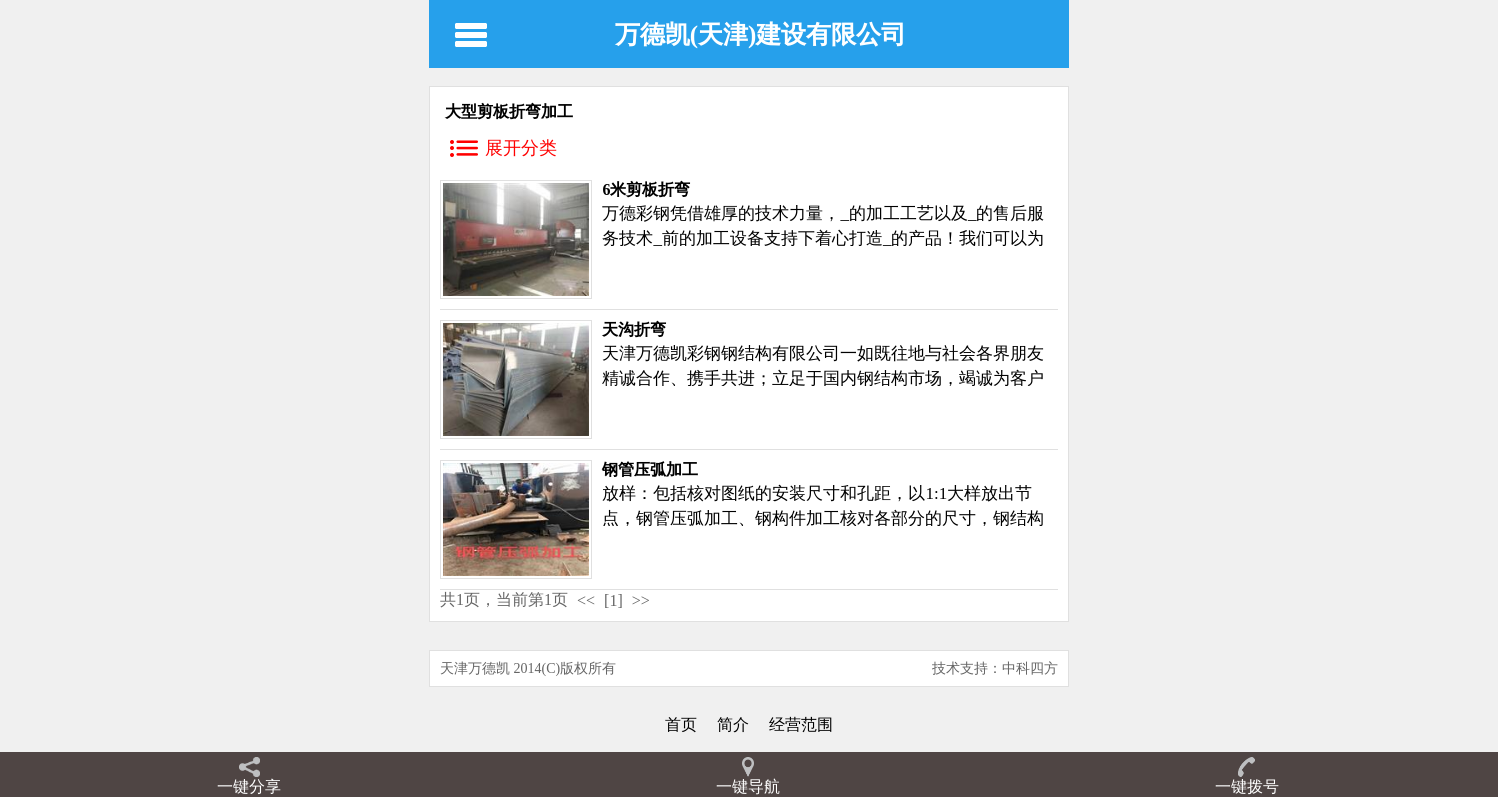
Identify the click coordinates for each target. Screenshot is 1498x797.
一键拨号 (1247, 786)
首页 (681, 724)
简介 (733, 724)
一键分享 (249, 786)
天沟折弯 (634, 329)
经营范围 (801, 724)
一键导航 (748, 786)
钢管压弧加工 (650, 469)
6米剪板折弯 (646, 189)
